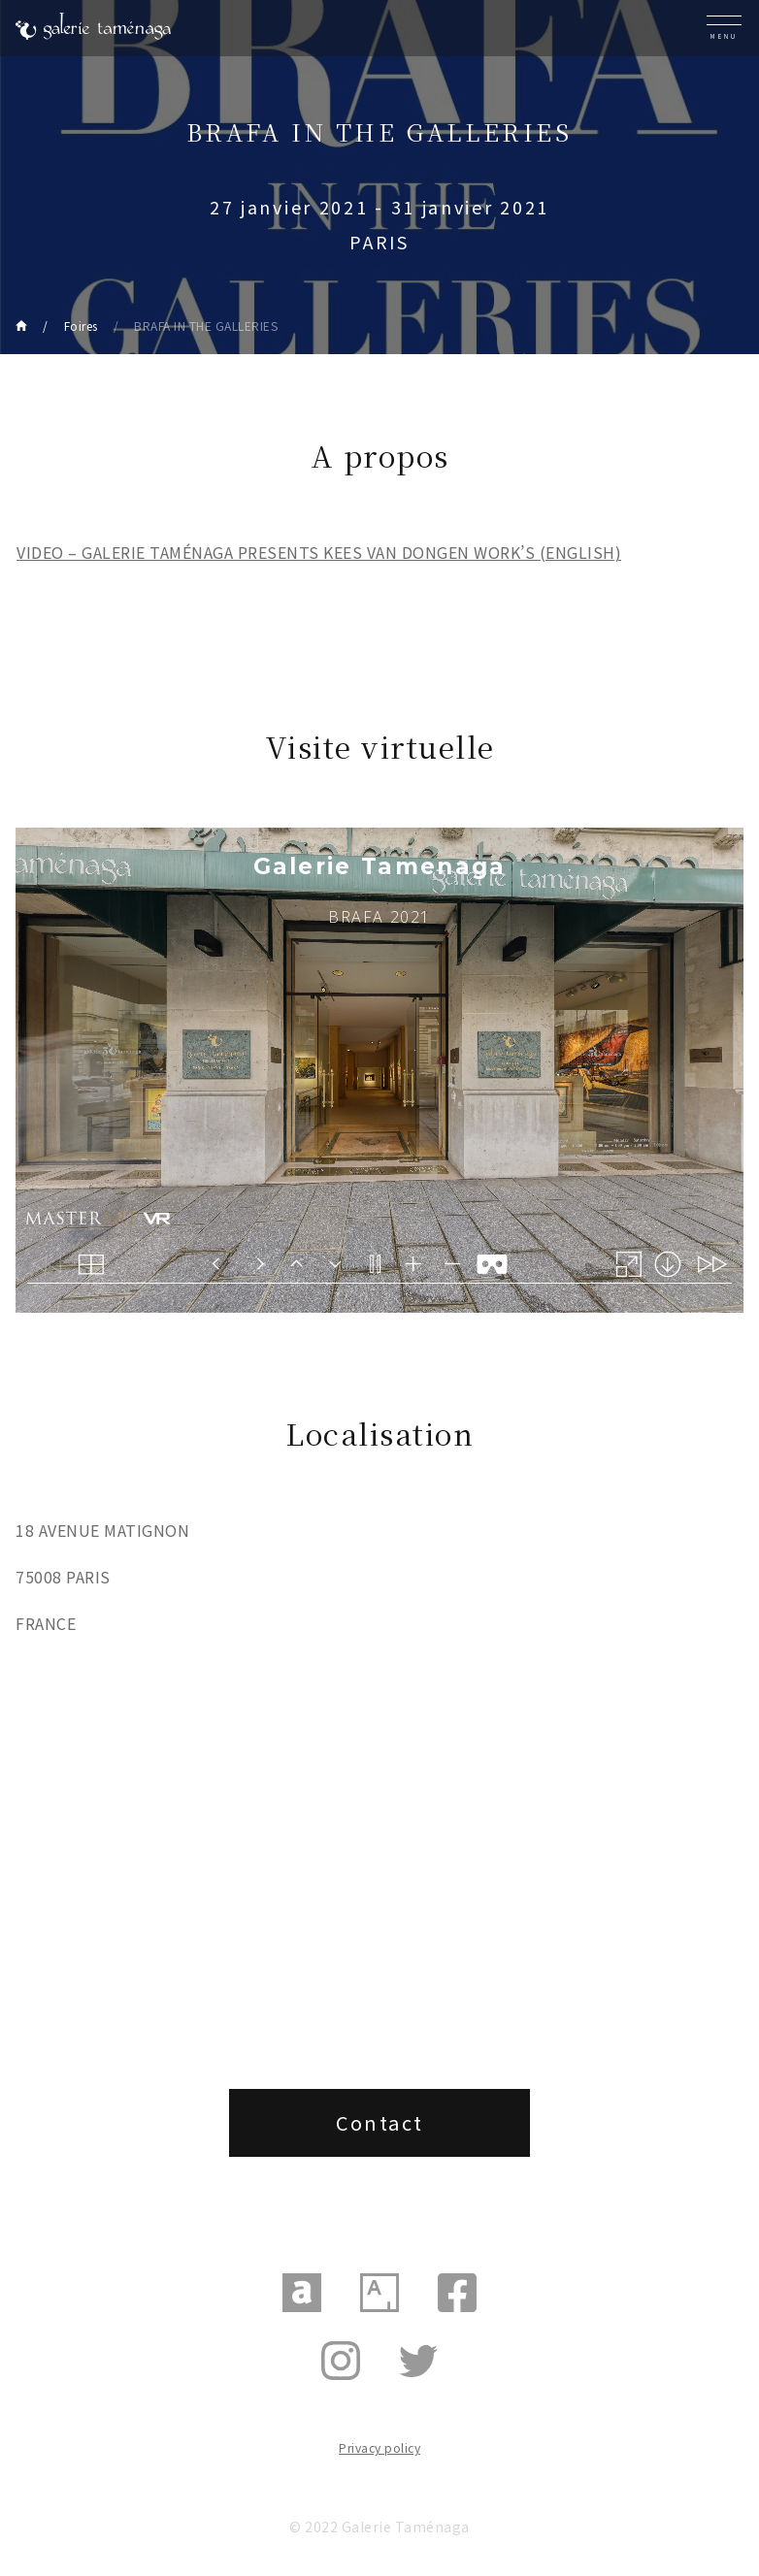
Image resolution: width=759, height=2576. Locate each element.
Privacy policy (379, 2447)
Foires (81, 325)
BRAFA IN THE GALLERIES (206, 325)
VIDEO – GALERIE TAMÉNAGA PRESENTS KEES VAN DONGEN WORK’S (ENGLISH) (318, 552)
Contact (380, 2122)
